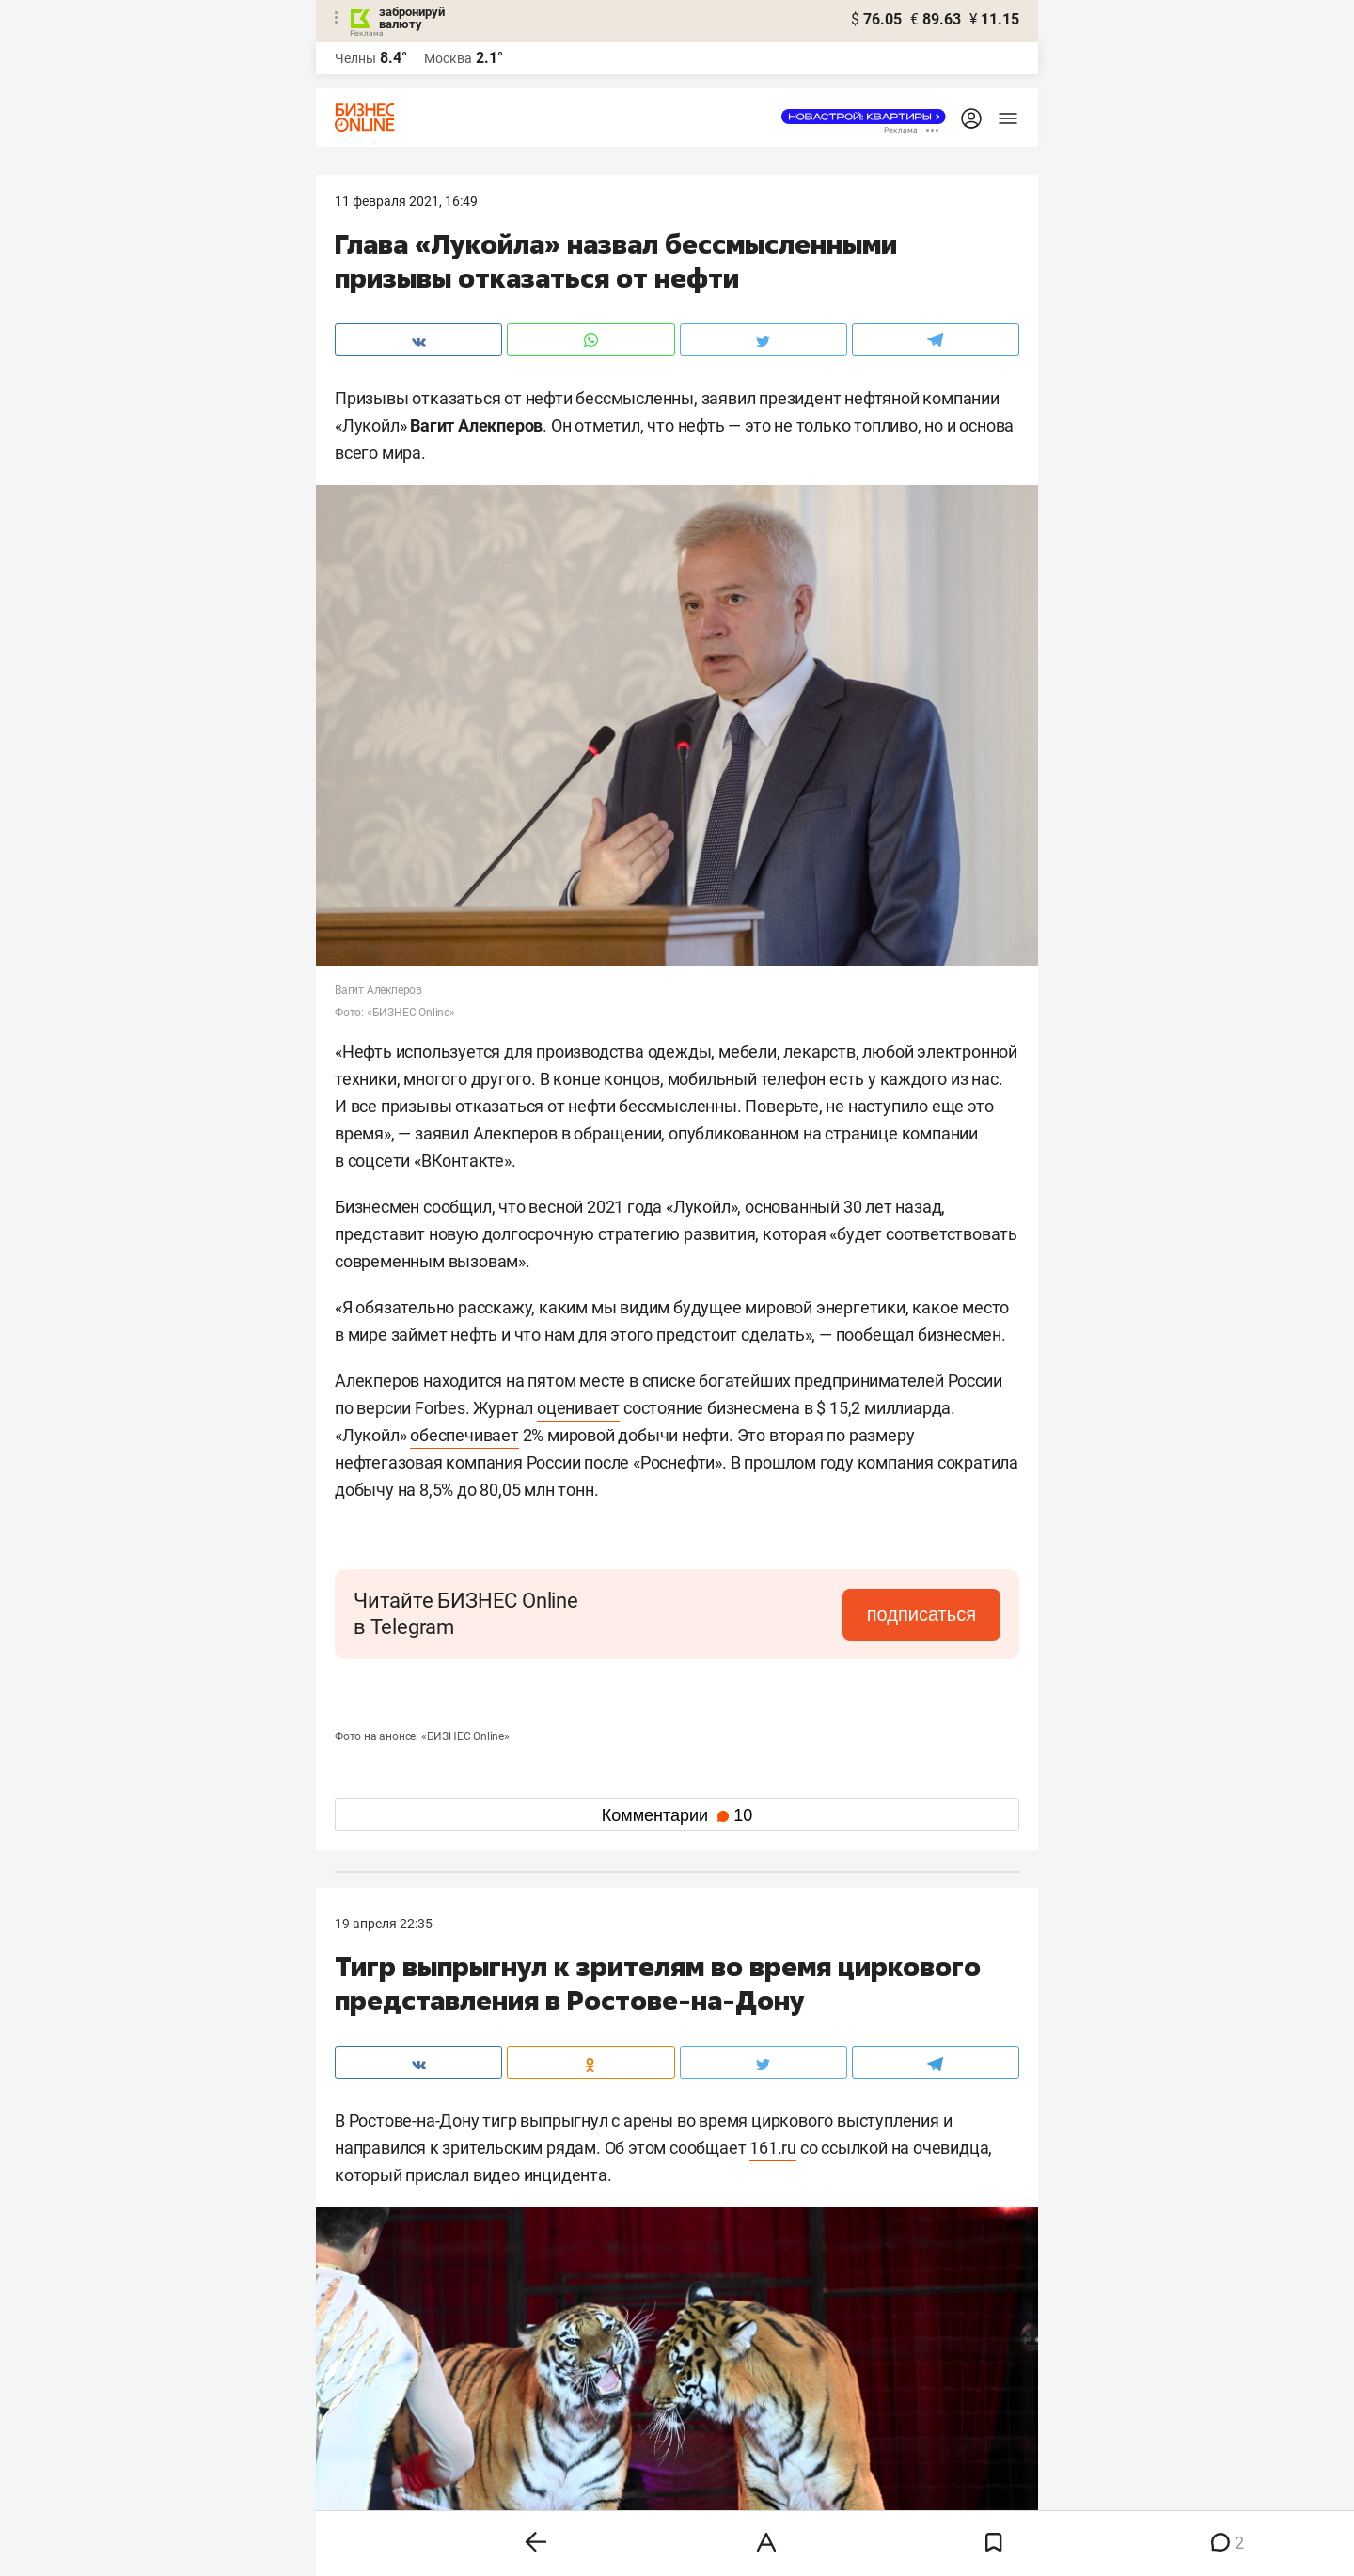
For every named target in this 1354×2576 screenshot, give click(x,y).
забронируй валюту (412, 18)
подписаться (921, 1614)
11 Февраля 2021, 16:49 (406, 201)
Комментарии (677, 1815)
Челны (355, 58)
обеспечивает (464, 1435)
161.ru (772, 2148)
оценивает (578, 1408)
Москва (448, 58)
